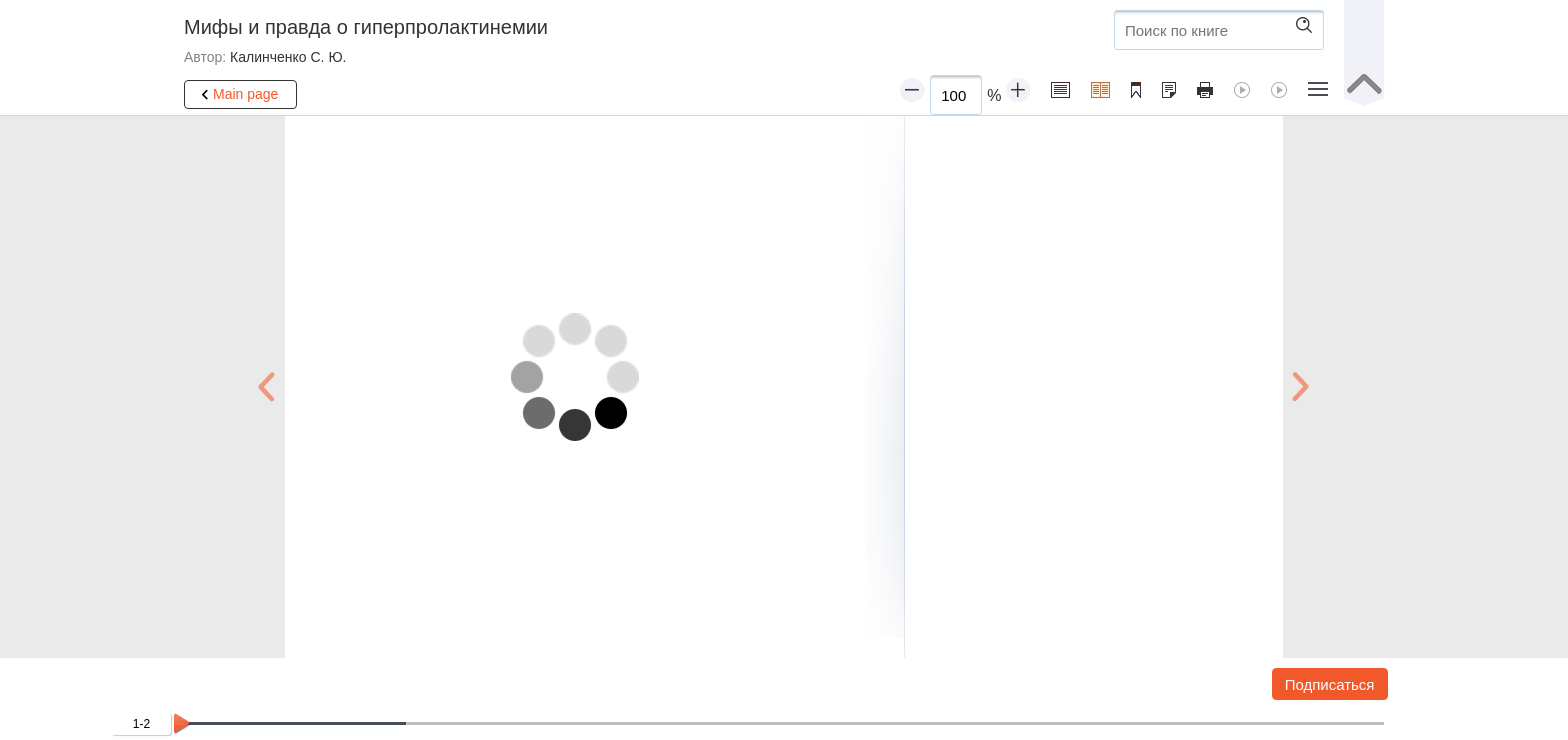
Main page (236, 95)
